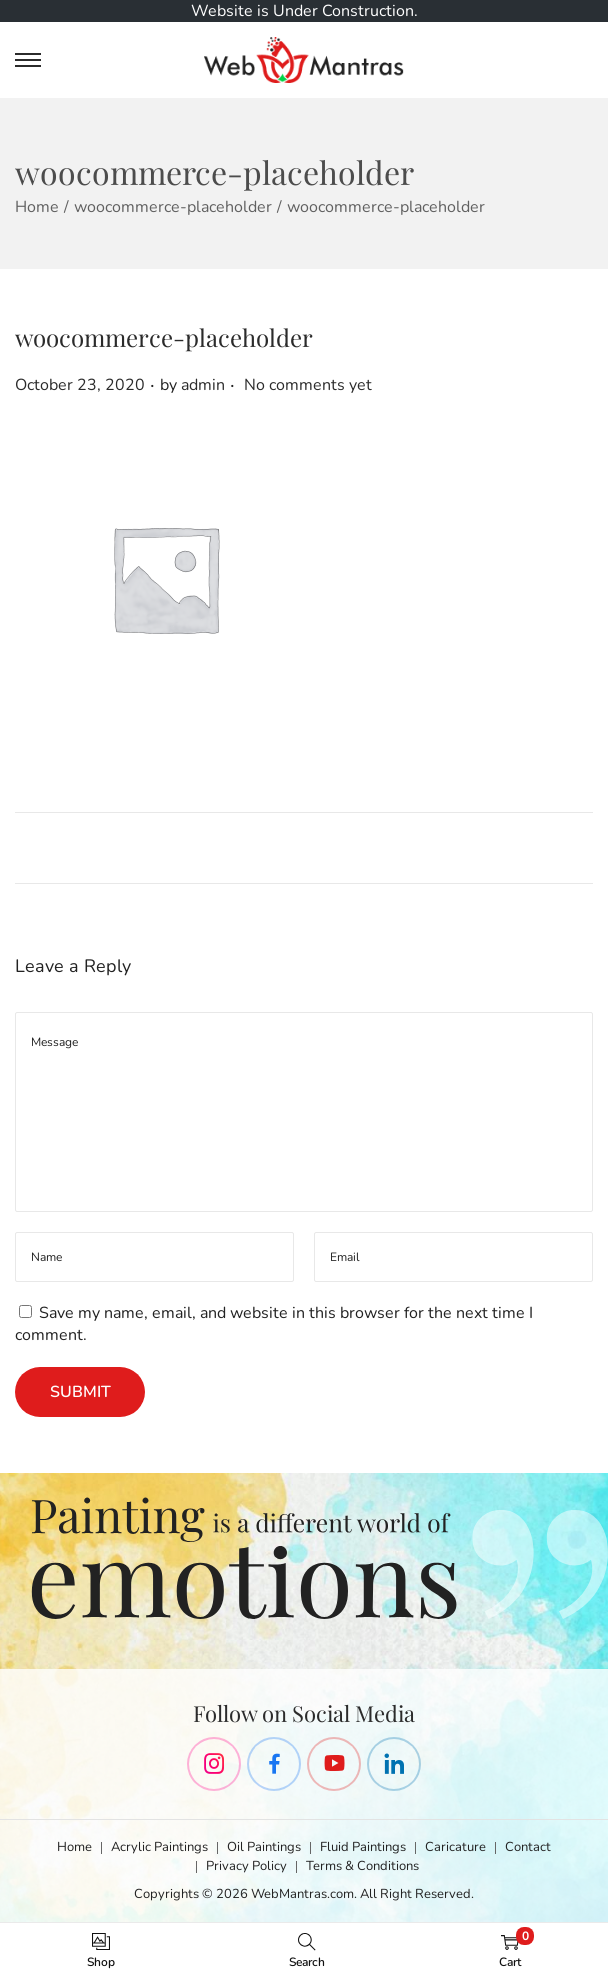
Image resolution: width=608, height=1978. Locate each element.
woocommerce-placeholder (173, 207)
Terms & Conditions (362, 1866)
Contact (528, 1847)
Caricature (455, 1847)
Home (37, 207)
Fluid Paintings (363, 1847)
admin (203, 385)
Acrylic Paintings (159, 1847)
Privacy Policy (246, 1866)
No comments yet (308, 385)
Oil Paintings (264, 1847)
